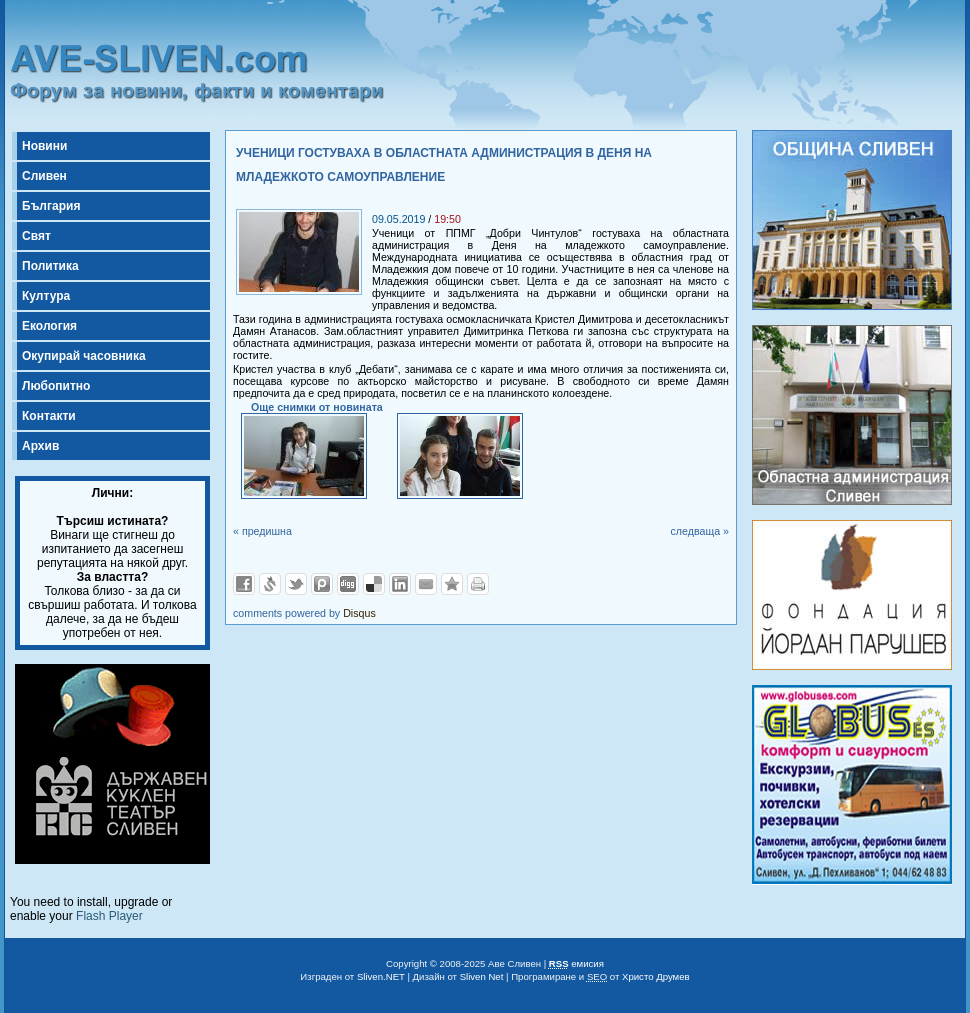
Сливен (44, 176)
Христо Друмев (656, 976)
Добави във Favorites (452, 584)
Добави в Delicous (374, 584)
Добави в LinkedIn (400, 584)
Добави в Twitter (296, 584)
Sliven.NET (381, 976)
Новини (44, 146)
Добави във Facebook (244, 584)
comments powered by (304, 613)
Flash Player (109, 916)
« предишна (262, 531)
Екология (49, 326)
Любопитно (56, 386)
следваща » (699, 531)
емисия (576, 963)
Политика (50, 266)
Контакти (49, 416)
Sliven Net (482, 976)
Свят (36, 236)
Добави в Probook (322, 584)
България (51, 206)
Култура (46, 296)
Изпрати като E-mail (426, 584)
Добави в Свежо (270, 584)
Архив (40, 446)
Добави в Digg (348, 584)
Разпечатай (478, 584)
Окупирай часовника (84, 356)
